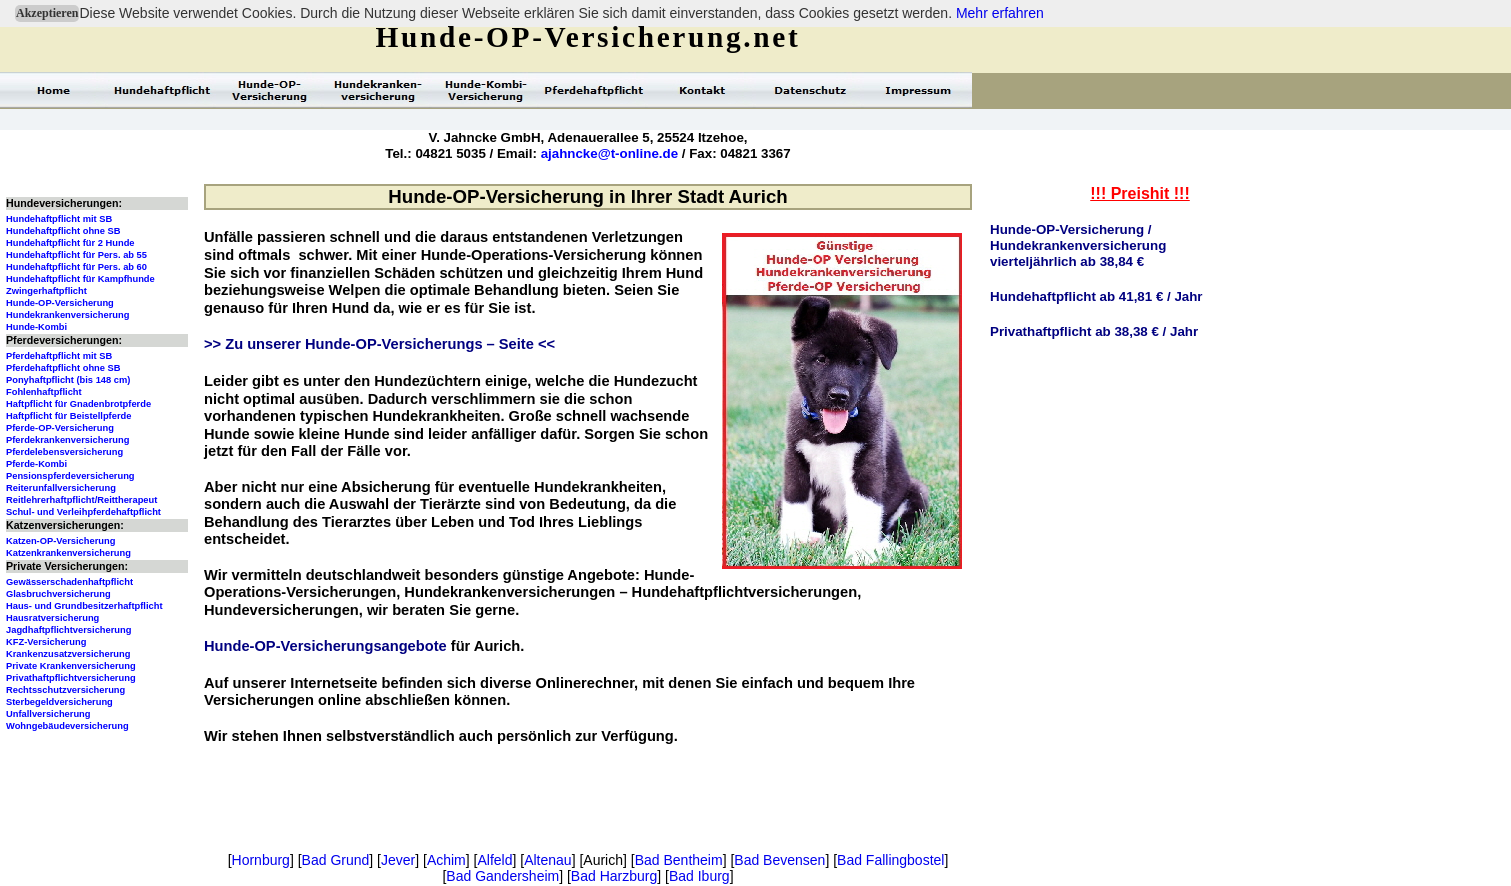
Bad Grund (336, 860)
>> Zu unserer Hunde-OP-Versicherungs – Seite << (379, 344)
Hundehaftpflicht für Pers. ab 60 (76, 267)
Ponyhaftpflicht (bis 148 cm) (68, 380)
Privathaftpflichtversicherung (71, 678)
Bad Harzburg (614, 876)
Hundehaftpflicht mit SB (59, 219)
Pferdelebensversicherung (64, 452)
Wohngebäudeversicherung (67, 726)
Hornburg (261, 860)
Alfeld (494, 860)
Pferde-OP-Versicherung (60, 428)
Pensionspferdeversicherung (70, 476)
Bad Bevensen (779, 860)
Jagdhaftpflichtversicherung (68, 630)
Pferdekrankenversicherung (67, 440)
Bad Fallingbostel (890, 860)
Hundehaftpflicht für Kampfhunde (80, 279)
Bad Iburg (699, 876)
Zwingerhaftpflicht (46, 291)
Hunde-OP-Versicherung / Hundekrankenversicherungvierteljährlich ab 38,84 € (1078, 245)
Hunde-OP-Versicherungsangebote (325, 646)
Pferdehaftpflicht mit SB (59, 356)
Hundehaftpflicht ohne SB (63, 231)
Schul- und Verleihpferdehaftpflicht (83, 512)
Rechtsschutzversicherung (65, 690)
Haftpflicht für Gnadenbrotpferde (78, 404)
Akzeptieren (47, 13)
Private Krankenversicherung (71, 666)
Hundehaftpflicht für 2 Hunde (70, 243)
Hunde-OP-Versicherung (60, 303)
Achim (446, 860)
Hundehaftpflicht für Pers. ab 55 (76, 255)
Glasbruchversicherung (58, 594)
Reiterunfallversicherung (61, 488)
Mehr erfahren (1000, 13)
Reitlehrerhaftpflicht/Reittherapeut (81, 500)
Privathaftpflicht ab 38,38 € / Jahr (1094, 331)
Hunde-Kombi (36, 327)
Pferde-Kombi (36, 464)
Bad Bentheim (679, 860)
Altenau (547, 860)
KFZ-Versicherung (46, 642)
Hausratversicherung (52, 618)
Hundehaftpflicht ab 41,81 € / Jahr (1096, 296)
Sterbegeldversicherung (59, 702)
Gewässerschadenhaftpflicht (69, 582)
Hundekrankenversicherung (67, 315)
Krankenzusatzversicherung (68, 654)
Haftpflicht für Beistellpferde (68, 416)
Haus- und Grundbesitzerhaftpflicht (84, 606)
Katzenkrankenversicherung (68, 553)
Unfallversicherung (48, 714)
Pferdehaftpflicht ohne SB (63, 368)
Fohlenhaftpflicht (44, 392)
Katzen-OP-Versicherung (60, 541)
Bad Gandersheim (502, 876)
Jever (398, 860)
